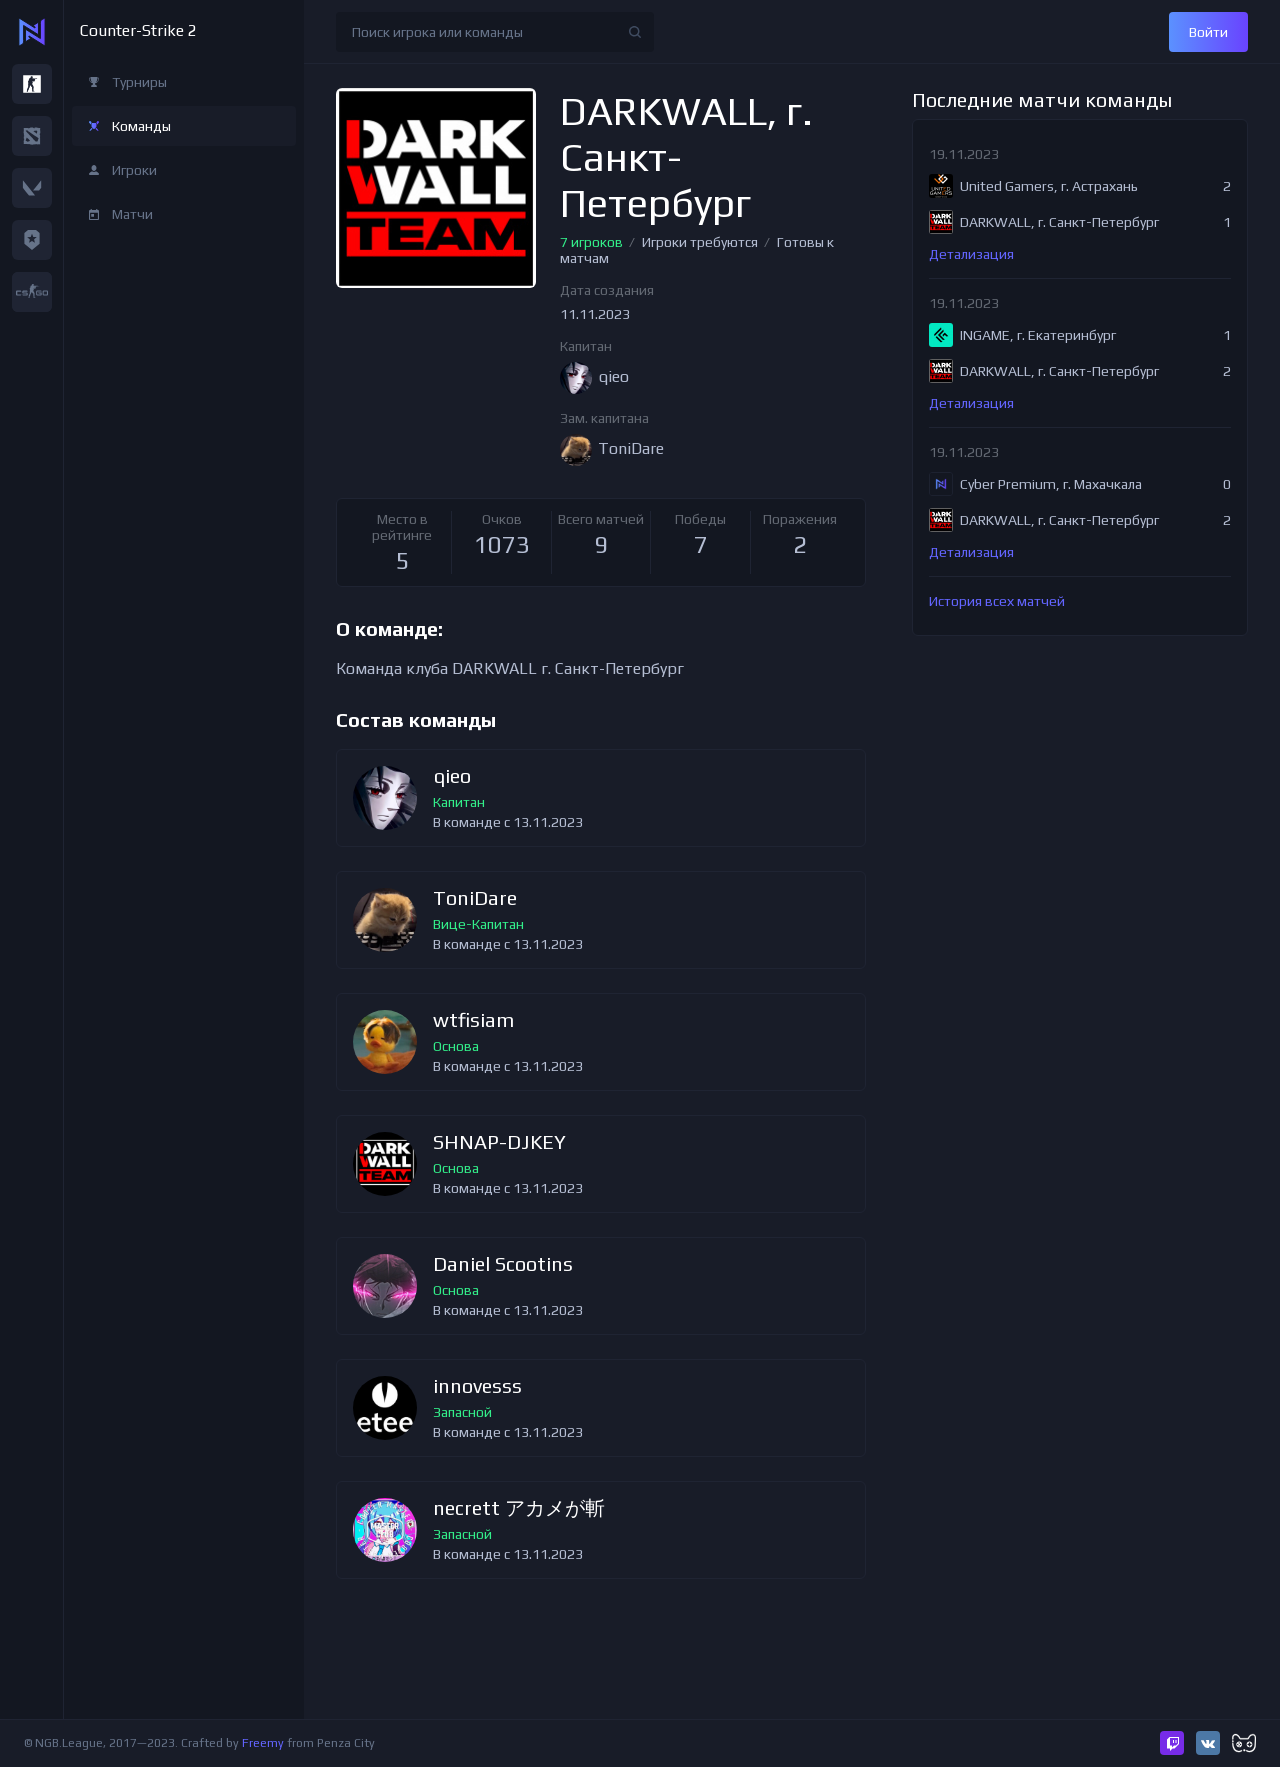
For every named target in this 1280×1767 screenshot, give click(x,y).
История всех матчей (997, 601)
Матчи (132, 214)
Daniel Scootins (503, 1264)
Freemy (263, 1743)
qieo (452, 776)
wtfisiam (473, 1020)
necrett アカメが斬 (519, 1508)
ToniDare (475, 898)
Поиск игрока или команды (437, 32)
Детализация (971, 254)
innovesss (477, 1386)
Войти (1208, 32)
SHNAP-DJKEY (499, 1142)
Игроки (134, 170)
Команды (141, 126)
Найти (635, 32)
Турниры (139, 82)
